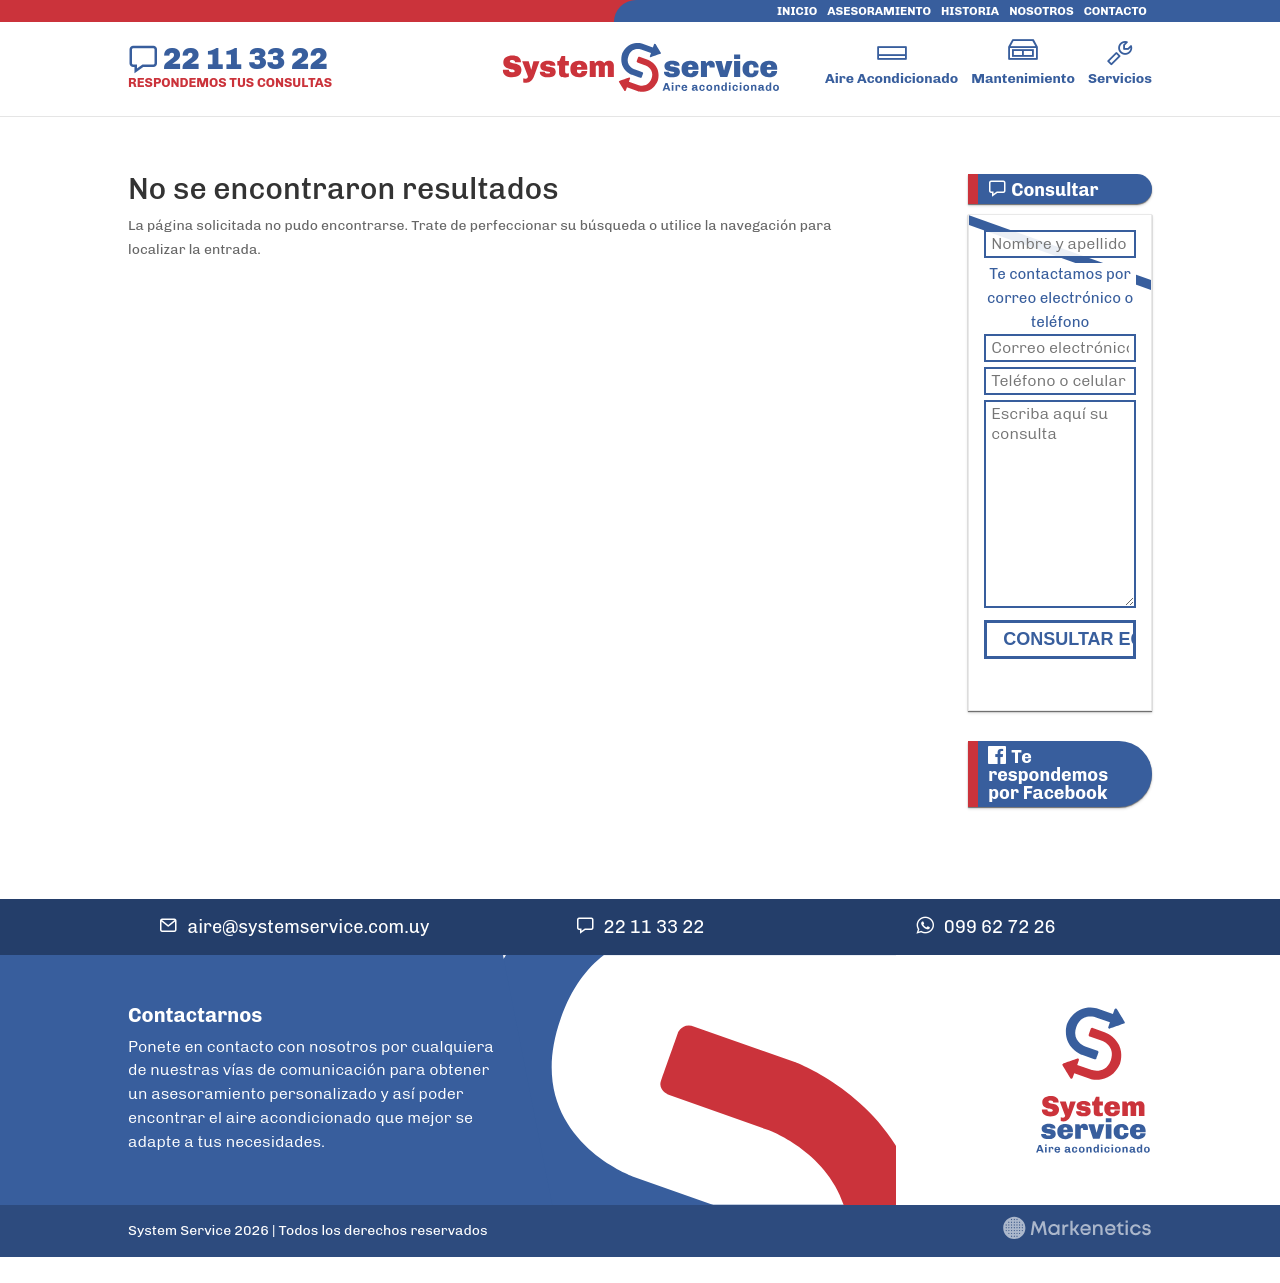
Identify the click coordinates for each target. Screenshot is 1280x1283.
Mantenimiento (1023, 78)
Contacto (1115, 11)
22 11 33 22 (245, 58)
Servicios (1120, 78)
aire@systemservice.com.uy (308, 927)
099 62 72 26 (1000, 927)
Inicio (797, 11)
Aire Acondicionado (891, 78)
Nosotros (1041, 11)
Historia (970, 11)
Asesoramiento (879, 11)
